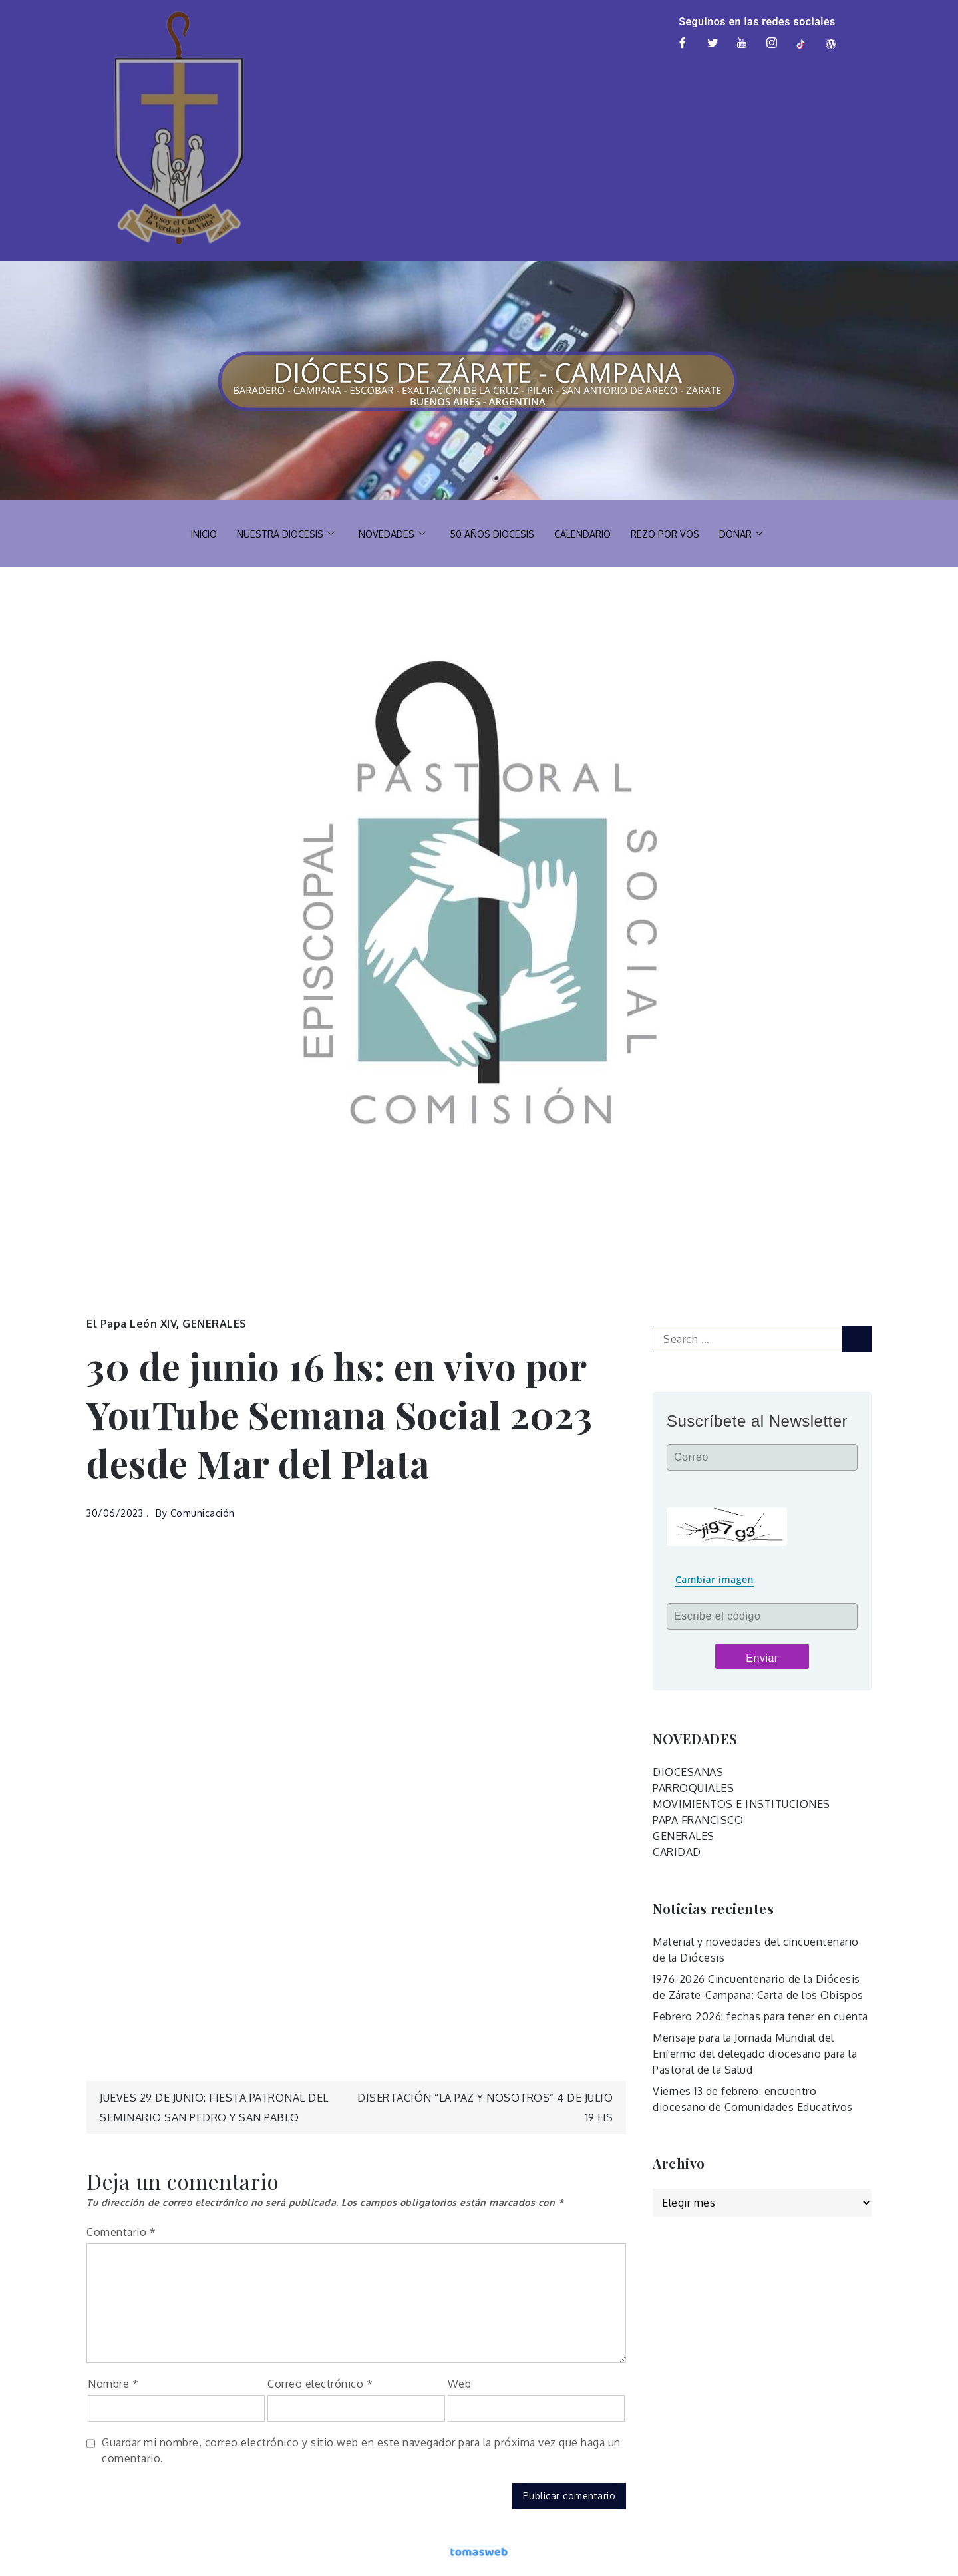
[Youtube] (742, 44)
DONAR (751, 534)
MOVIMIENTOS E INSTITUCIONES (741, 1804)
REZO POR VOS (672, 533)
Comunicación (202, 1513)
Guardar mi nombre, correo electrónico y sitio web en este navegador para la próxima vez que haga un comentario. (361, 2450)
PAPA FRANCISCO (698, 1820)
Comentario (121, 2232)
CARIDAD (677, 1852)
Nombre (113, 2383)
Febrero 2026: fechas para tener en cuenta (760, 2016)
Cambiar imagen (714, 1579)
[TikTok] (802, 44)
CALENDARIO (587, 533)
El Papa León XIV (131, 1323)
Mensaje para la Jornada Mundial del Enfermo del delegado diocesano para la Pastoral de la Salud (755, 2053)
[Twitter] (712, 44)
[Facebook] (683, 44)
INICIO (194, 533)
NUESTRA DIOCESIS (280, 534)
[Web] (831, 44)
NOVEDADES (389, 534)
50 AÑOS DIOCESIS (492, 533)
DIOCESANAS (688, 1772)
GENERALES (214, 1323)
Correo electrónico (320, 2383)
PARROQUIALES (693, 1788)
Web (460, 2383)
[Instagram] (772, 44)
